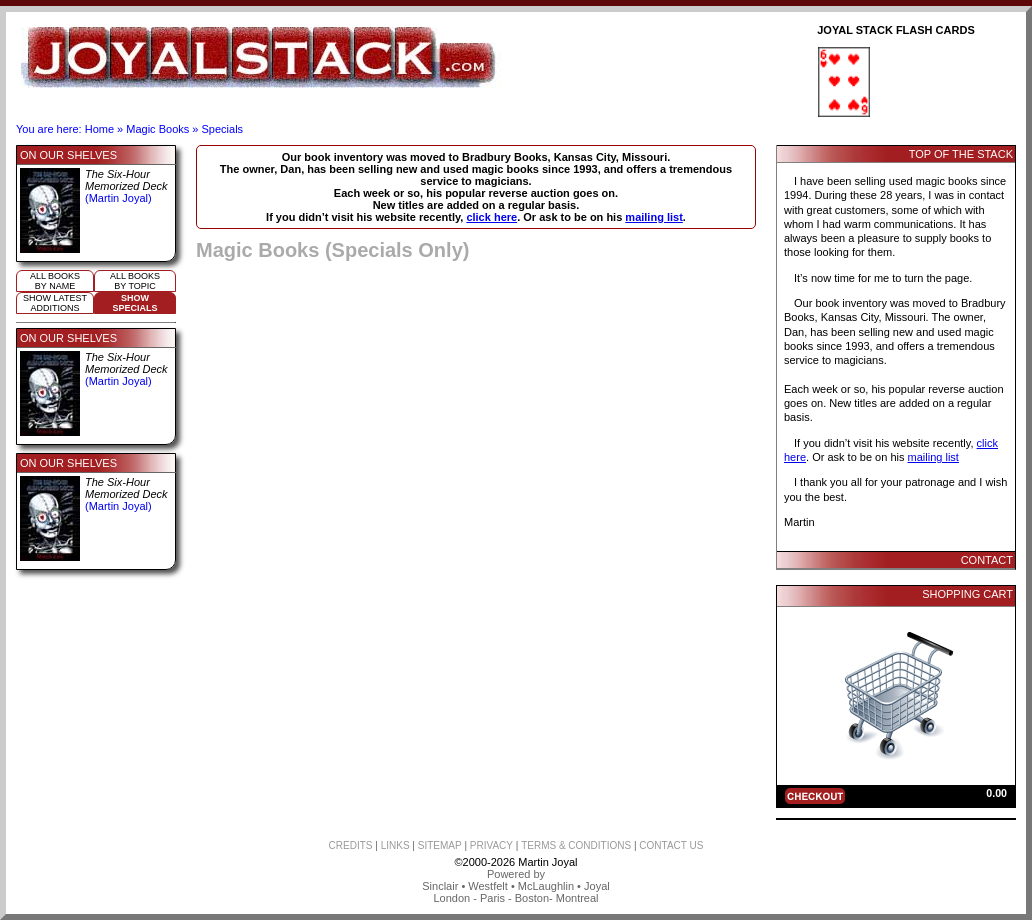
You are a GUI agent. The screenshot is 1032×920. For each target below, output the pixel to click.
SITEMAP (440, 845)
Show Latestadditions (55, 303)
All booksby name (55, 281)
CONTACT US (671, 845)
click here (491, 217)
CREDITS (351, 845)
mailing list (653, 217)
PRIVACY (491, 845)
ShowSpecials (134, 303)
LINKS (395, 845)
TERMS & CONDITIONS (576, 845)
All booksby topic (135, 281)
